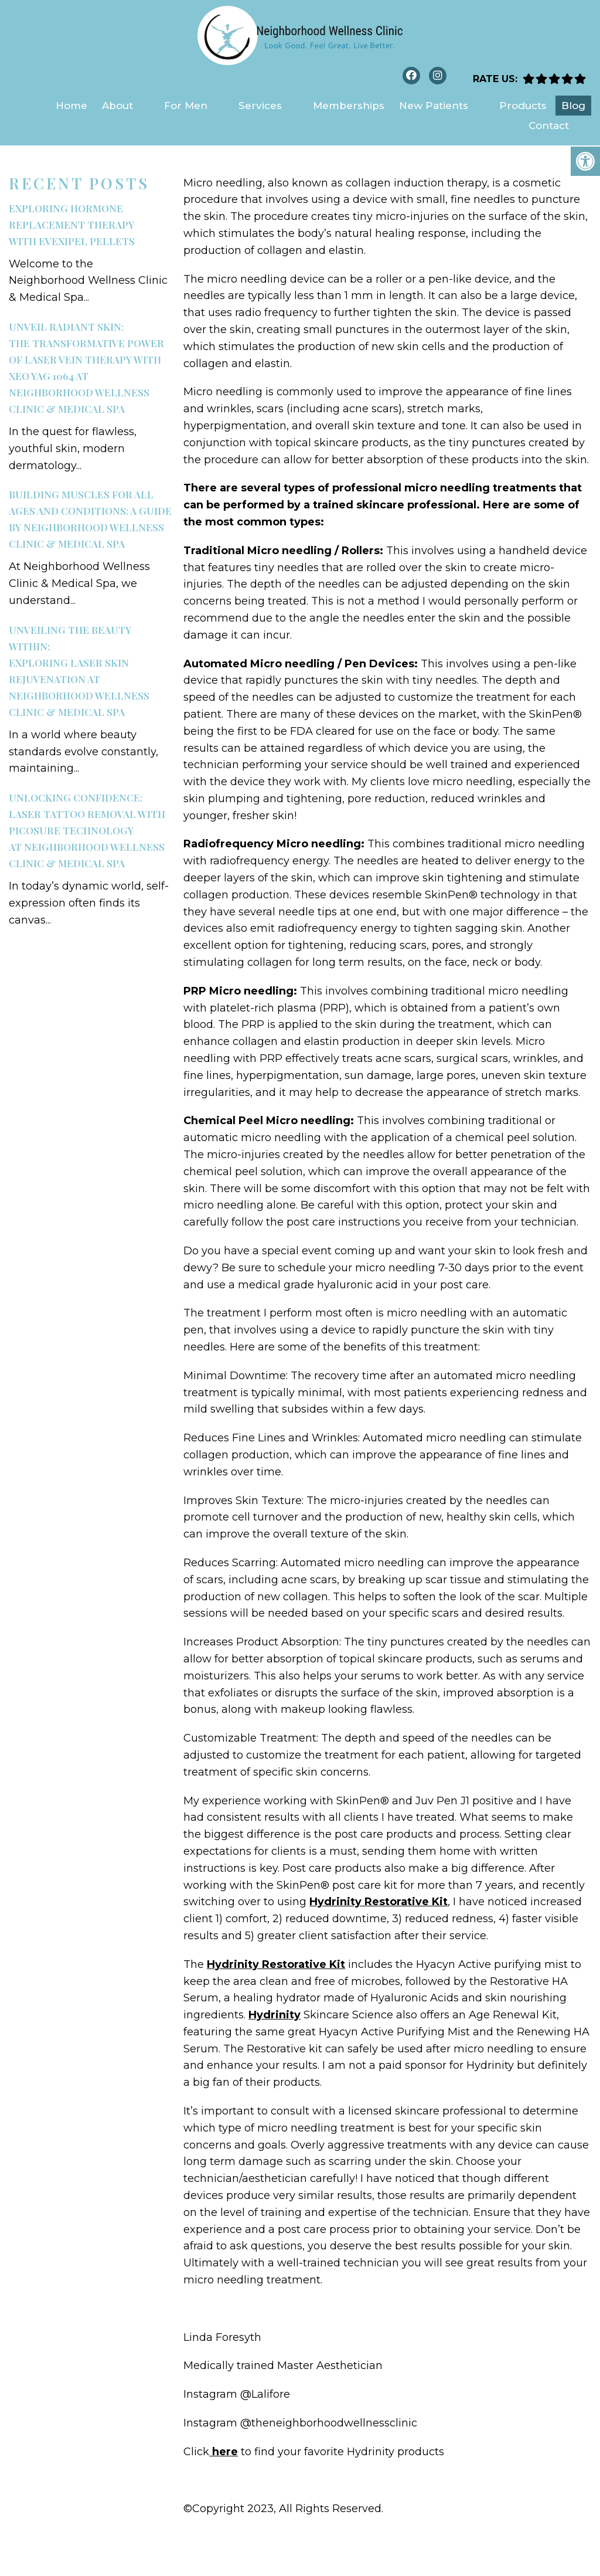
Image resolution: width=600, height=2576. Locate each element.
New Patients (433, 105)
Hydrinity (274, 2014)
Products (523, 105)
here (223, 2451)
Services (260, 105)
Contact (549, 125)
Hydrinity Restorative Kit (378, 1901)
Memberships (348, 105)
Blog (573, 105)
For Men (185, 105)
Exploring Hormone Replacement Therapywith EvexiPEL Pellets (72, 224)
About (117, 105)
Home (71, 105)
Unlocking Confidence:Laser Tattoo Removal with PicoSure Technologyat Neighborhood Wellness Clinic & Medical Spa (87, 830)
